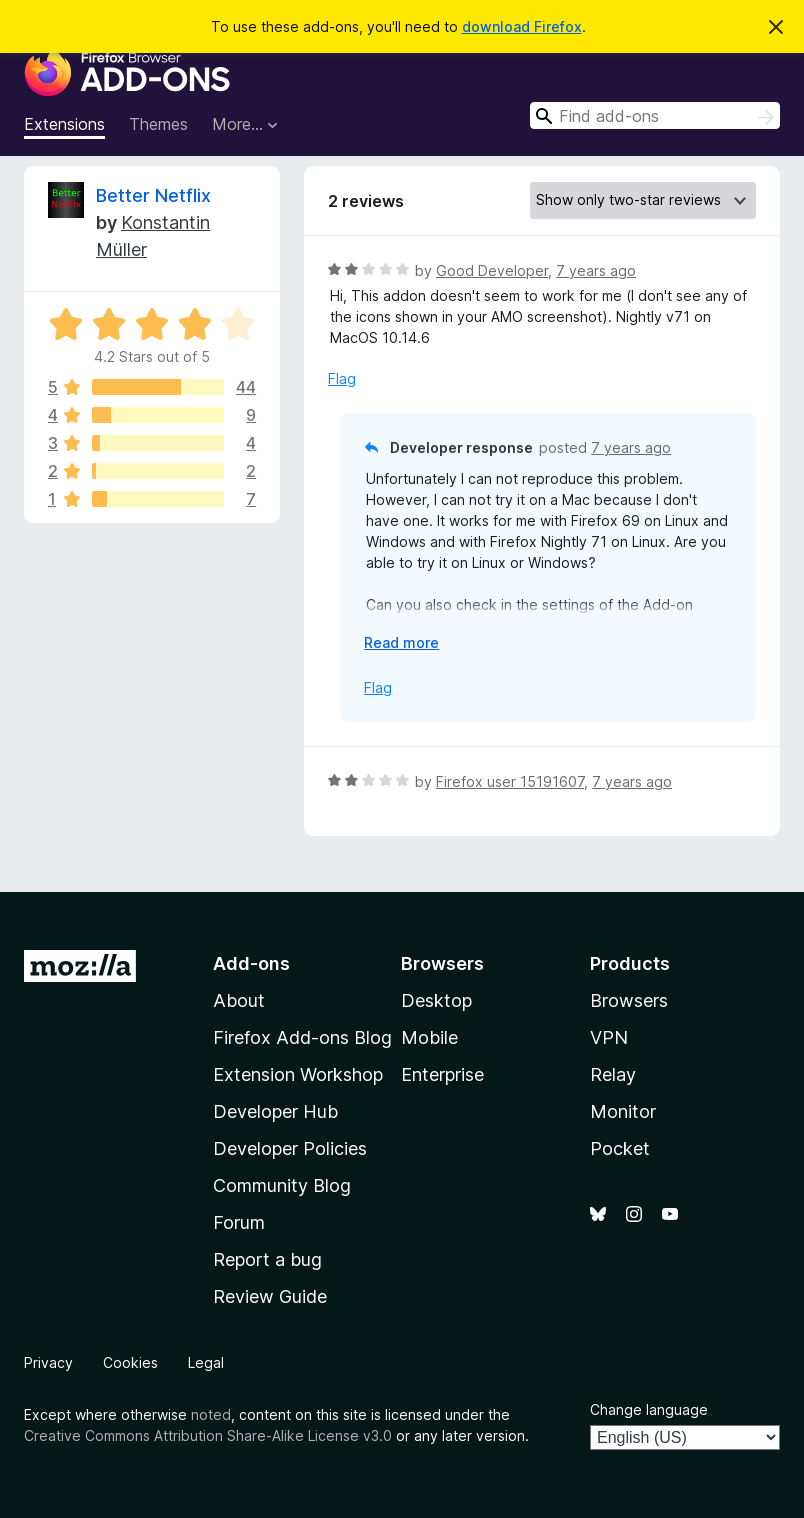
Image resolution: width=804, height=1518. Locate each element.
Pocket (620, 1148)
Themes (158, 124)
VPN (609, 1037)
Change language (649, 1409)
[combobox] (655, 115)
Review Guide (270, 1296)
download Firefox (522, 26)
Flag (342, 378)
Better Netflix (153, 195)
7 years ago (596, 270)
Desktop (436, 1000)
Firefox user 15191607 (510, 781)
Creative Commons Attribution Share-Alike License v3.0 (208, 1435)
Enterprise (442, 1074)
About (239, 1000)
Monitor (623, 1111)
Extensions (64, 124)
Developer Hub (275, 1111)
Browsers (629, 1000)
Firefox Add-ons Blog (302, 1037)
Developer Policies (290, 1148)
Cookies (130, 1362)
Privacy (48, 1362)
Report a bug (267, 1259)
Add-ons (251, 963)
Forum (239, 1222)
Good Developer (492, 270)
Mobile (429, 1037)
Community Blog (282, 1185)
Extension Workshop (298, 1074)
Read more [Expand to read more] (401, 642)
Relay (613, 1074)
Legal (206, 1362)
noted (211, 1414)
